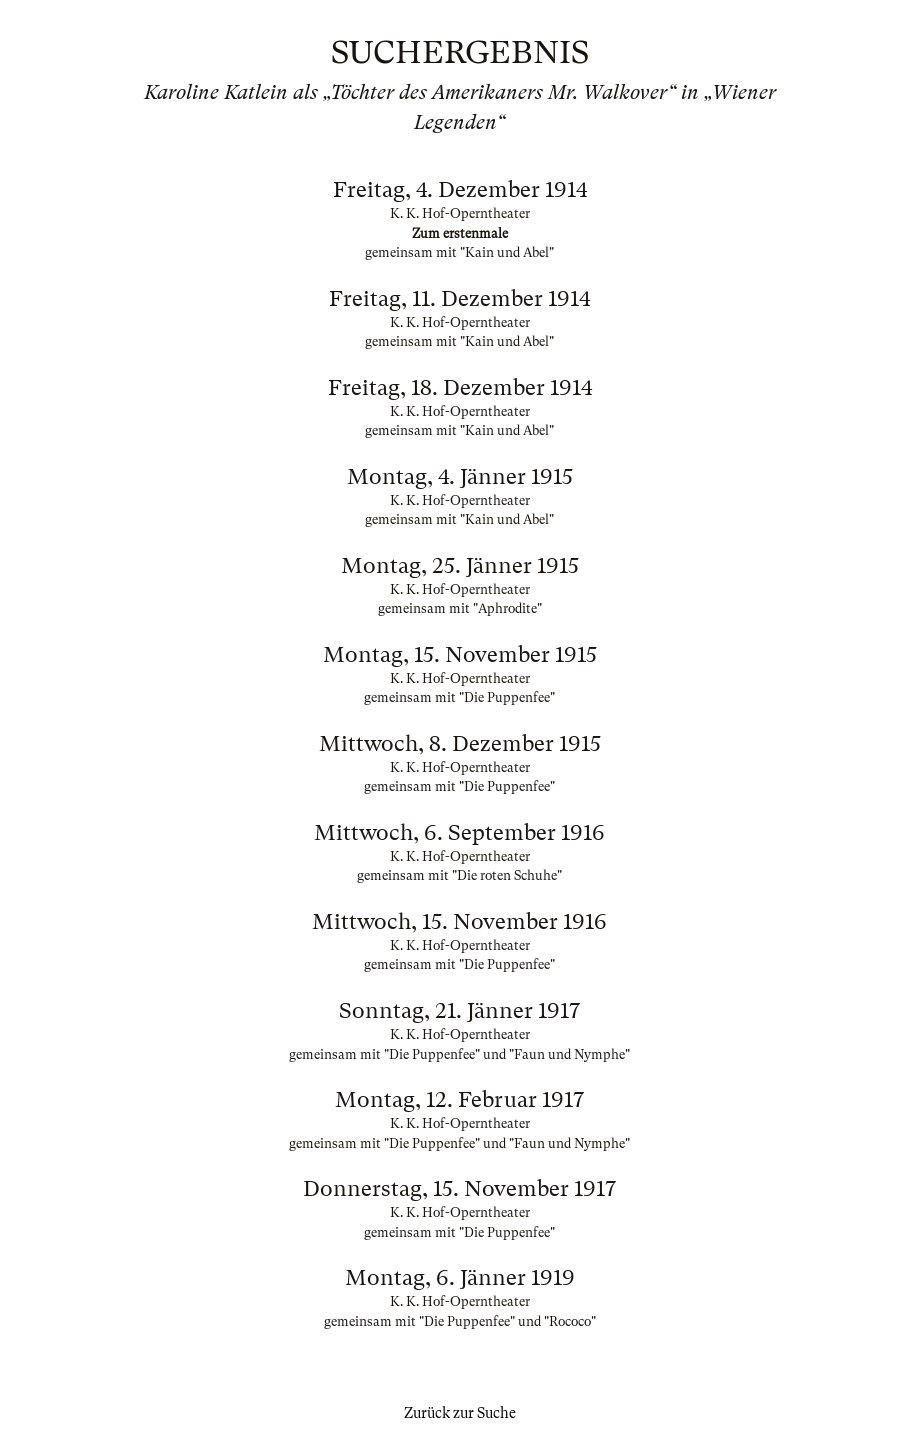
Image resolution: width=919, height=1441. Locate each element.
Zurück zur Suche (460, 1413)
